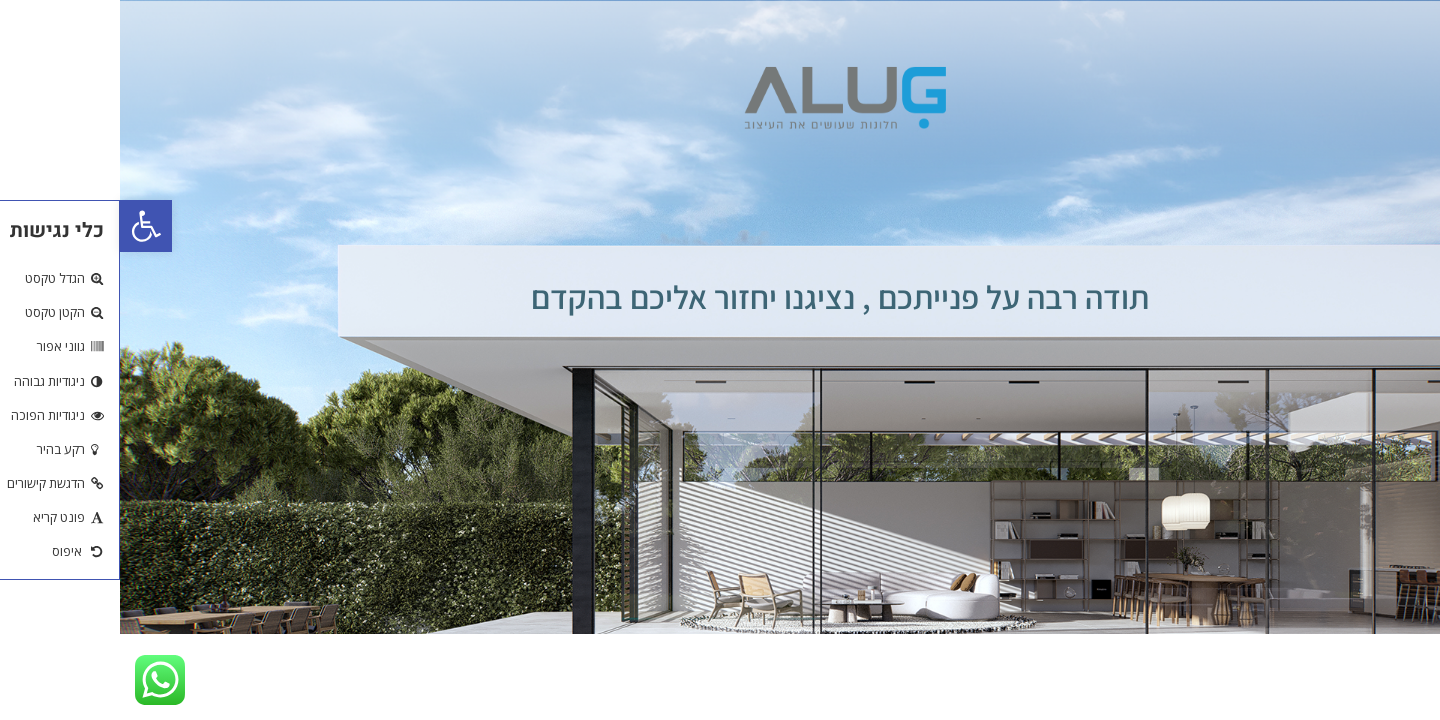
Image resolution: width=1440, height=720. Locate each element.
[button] (26, 226)
